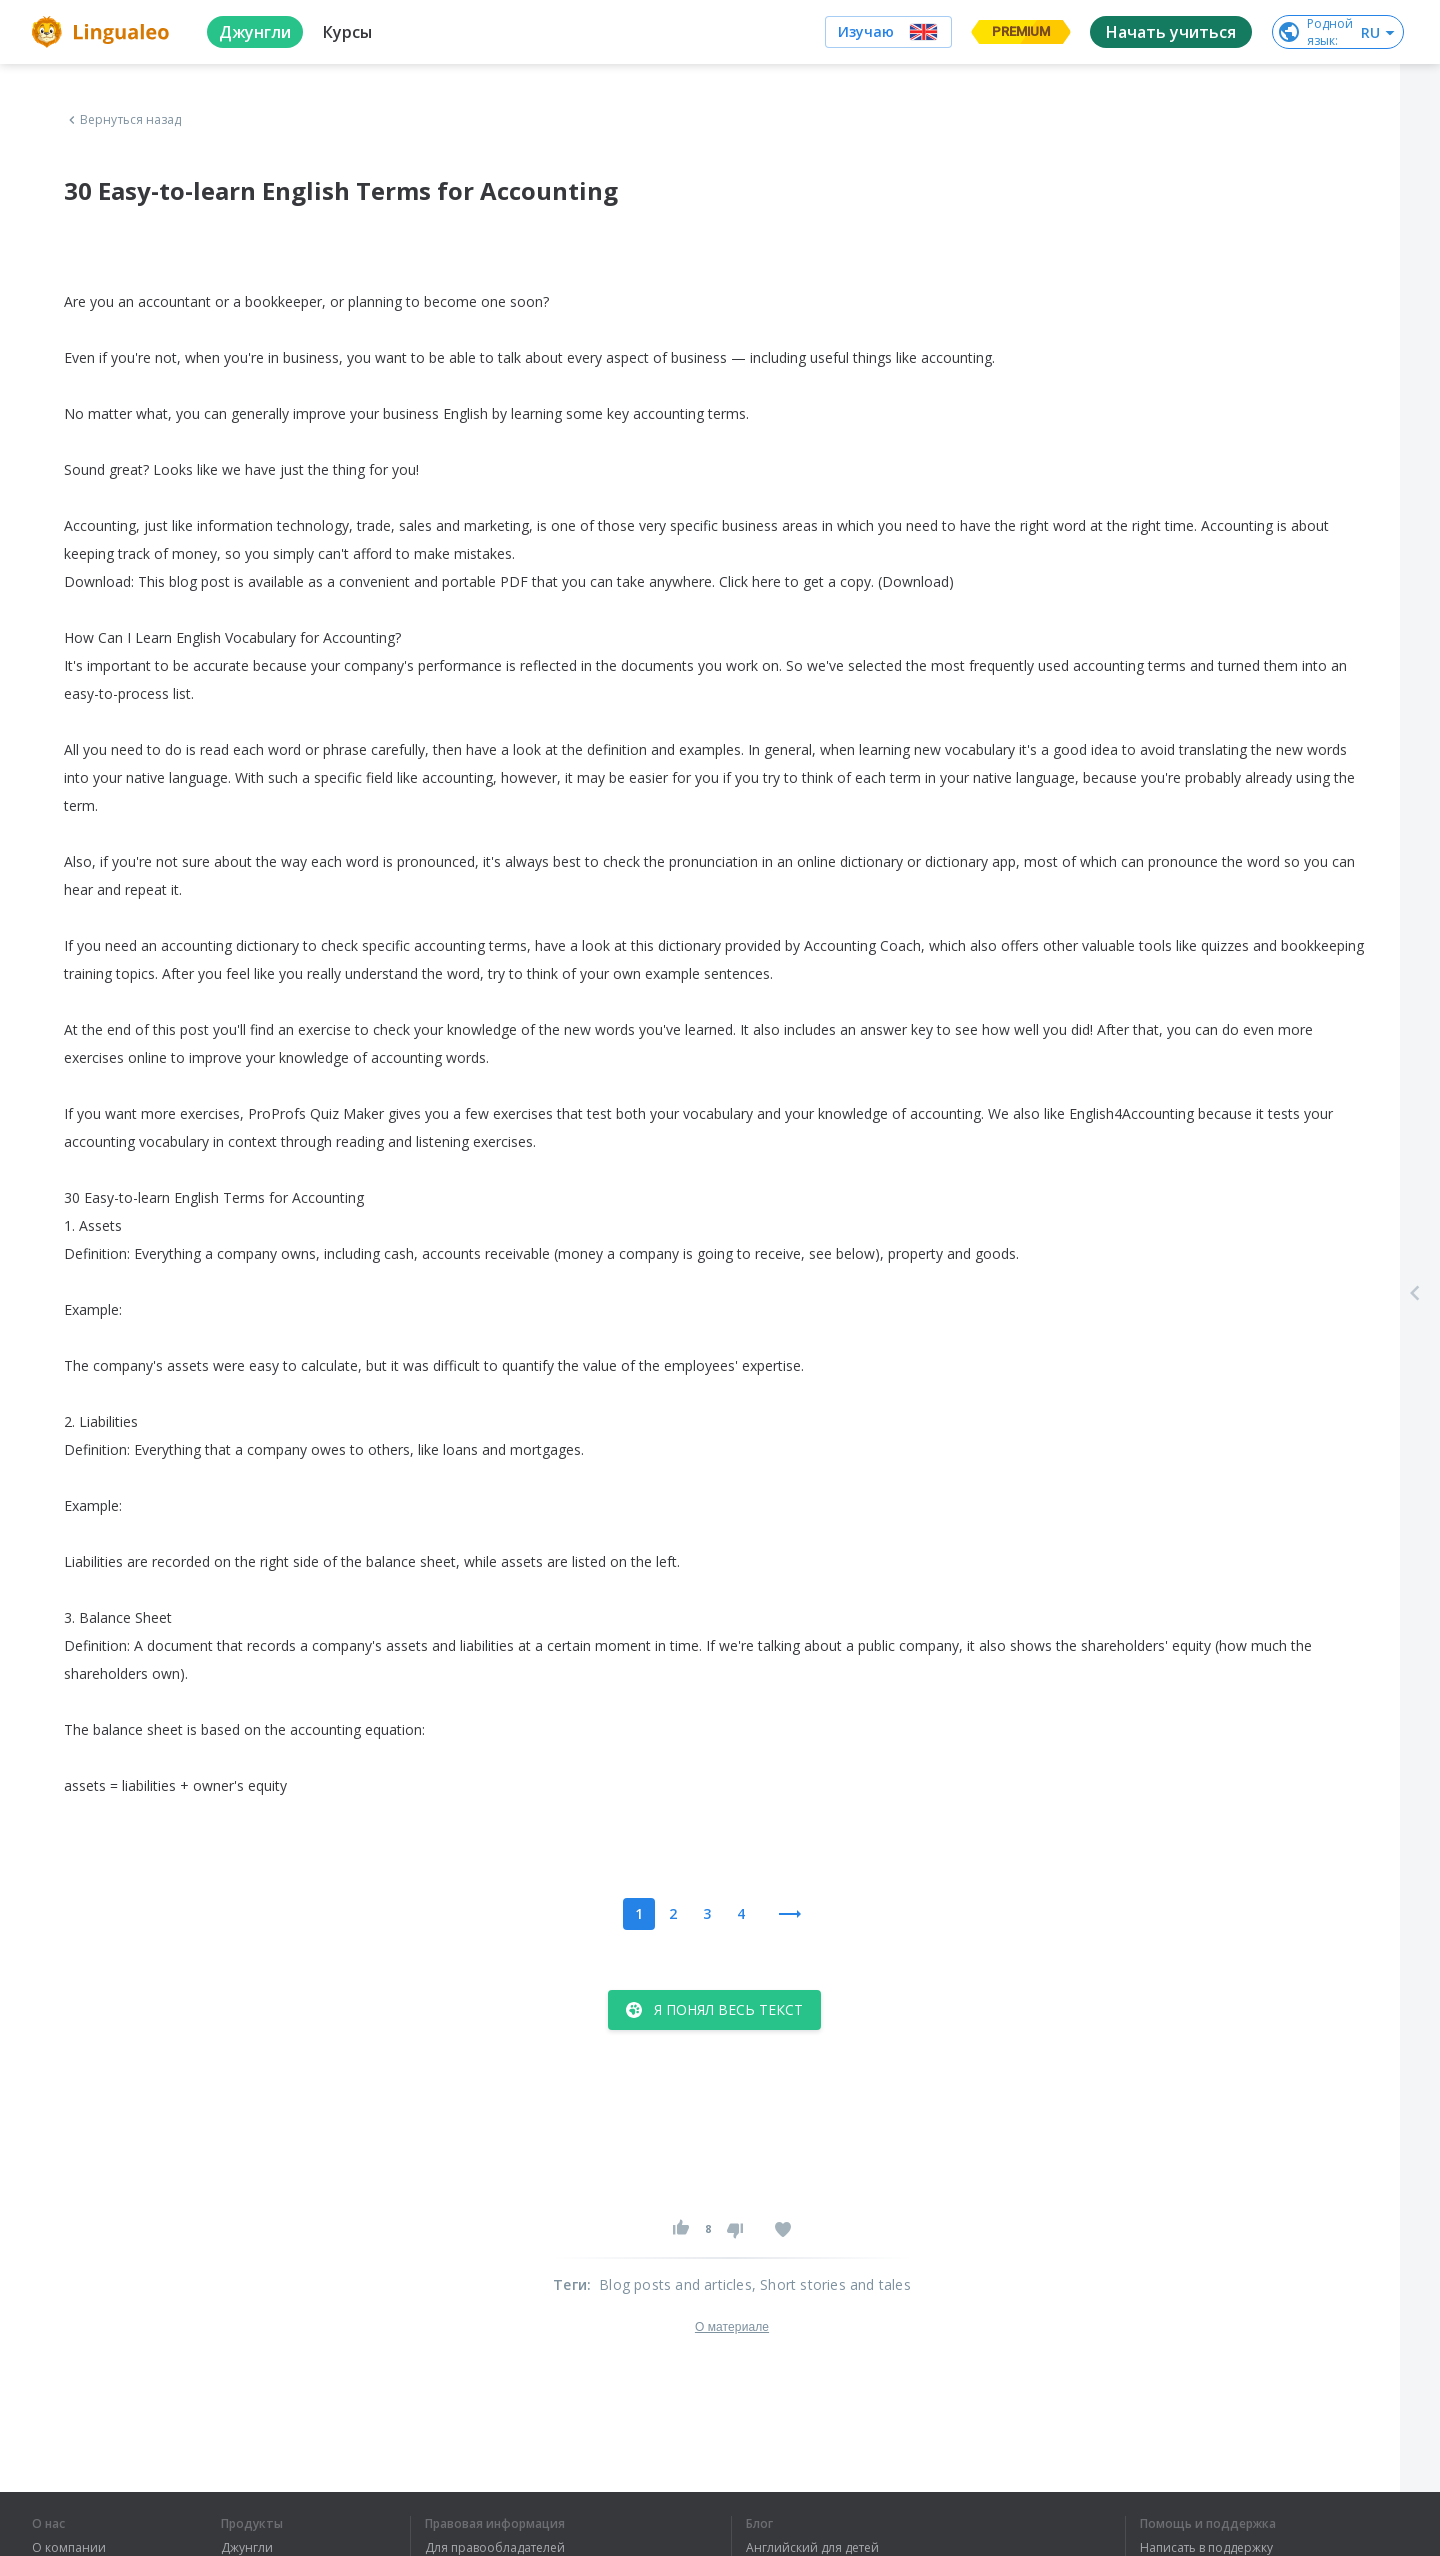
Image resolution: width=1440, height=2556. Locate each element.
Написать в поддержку (1206, 2548)
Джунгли (247, 2548)
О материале (732, 2327)
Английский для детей (812, 2548)
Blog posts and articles (675, 2284)
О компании (69, 2548)
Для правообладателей (495, 2548)
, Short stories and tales (831, 2284)
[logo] (103, 32)
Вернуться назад (123, 120)
